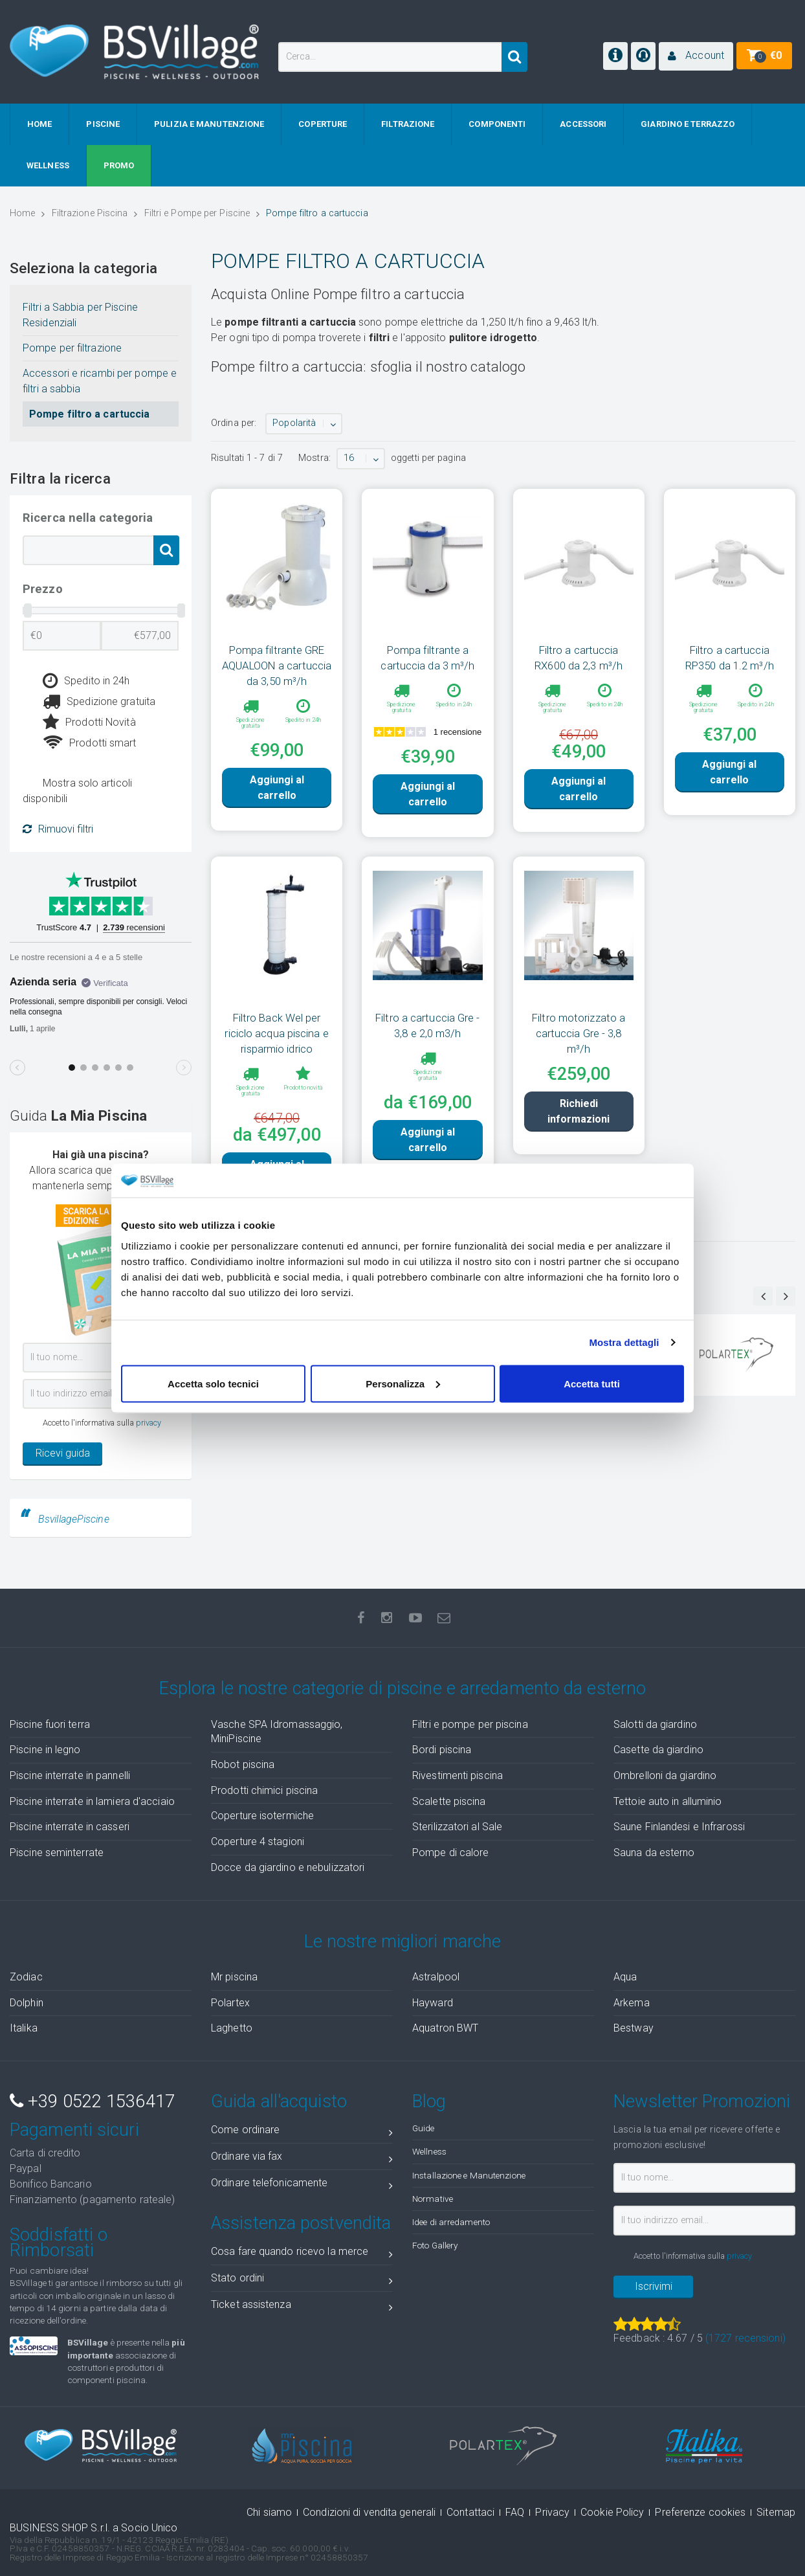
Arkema (631, 2003)
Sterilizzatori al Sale (457, 1826)
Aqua (625, 1977)
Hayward (432, 2003)
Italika (24, 2028)
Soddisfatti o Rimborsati (58, 2242)
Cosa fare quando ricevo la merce (302, 2254)
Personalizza (403, 1383)
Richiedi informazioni (578, 1150)
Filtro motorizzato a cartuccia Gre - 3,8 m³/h (578, 1050)
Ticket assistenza (302, 2307)
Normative (432, 2198)
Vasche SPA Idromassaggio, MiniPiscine (277, 1731)
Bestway (633, 2028)
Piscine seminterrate (57, 1852)
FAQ (514, 2512)
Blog (429, 2101)
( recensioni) (745, 2338)
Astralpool (435, 1977)
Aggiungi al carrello (277, 809)
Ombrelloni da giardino (664, 1775)
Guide (423, 2128)
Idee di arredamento (451, 2222)
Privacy (552, 2512)
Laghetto (231, 2028)
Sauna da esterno (654, 1852)
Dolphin (26, 2003)
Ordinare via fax (302, 2158)
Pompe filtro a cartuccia (89, 414)
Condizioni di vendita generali (369, 2512)
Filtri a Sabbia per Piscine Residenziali (80, 315)
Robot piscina (242, 1764)
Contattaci (470, 2512)
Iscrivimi (653, 2286)
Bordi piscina (441, 1749)
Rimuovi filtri (58, 829)
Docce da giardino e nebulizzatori (287, 1867)
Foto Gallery (435, 2245)
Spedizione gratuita (99, 702)
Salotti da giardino (655, 1724)
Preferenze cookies (700, 2512)
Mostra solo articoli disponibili (77, 791)
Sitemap (775, 2512)
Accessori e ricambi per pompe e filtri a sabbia (100, 381)
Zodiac (26, 1977)
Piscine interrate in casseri (69, 1826)
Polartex (230, 2003)
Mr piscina (234, 1977)
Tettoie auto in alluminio (667, 1801)
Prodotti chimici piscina (264, 1790)
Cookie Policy (612, 2512)
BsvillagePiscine (73, 1519)
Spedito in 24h (86, 681)
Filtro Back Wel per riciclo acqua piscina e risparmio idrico (276, 1050)
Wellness (429, 2151)
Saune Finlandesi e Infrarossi (679, 1826)
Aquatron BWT (445, 2028)
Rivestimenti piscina (457, 1775)
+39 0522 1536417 (92, 2101)
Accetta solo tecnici (213, 1383)
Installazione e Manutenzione (468, 2175)
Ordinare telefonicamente (302, 2185)
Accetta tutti (592, 1383)
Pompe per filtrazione (72, 348)
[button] (696, 56)
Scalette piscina (449, 1801)
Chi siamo (269, 2512)
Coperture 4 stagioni (257, 1841)
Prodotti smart (90, 743)
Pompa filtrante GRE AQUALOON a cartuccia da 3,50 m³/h (276, 666)
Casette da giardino (658, 1749)
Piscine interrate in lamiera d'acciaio (92, 1801)
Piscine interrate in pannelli (70, 1775)
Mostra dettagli (624, 1342)
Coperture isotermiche (262, 1815)
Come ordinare (302, 2132)
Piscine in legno (45, 1749)
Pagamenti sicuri (74, 2130)
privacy (149, 1423)
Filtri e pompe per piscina (470, 1724)
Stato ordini (302, 2280)
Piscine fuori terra (50, 1724)
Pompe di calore (450, 1852)
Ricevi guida (63, 1453)
